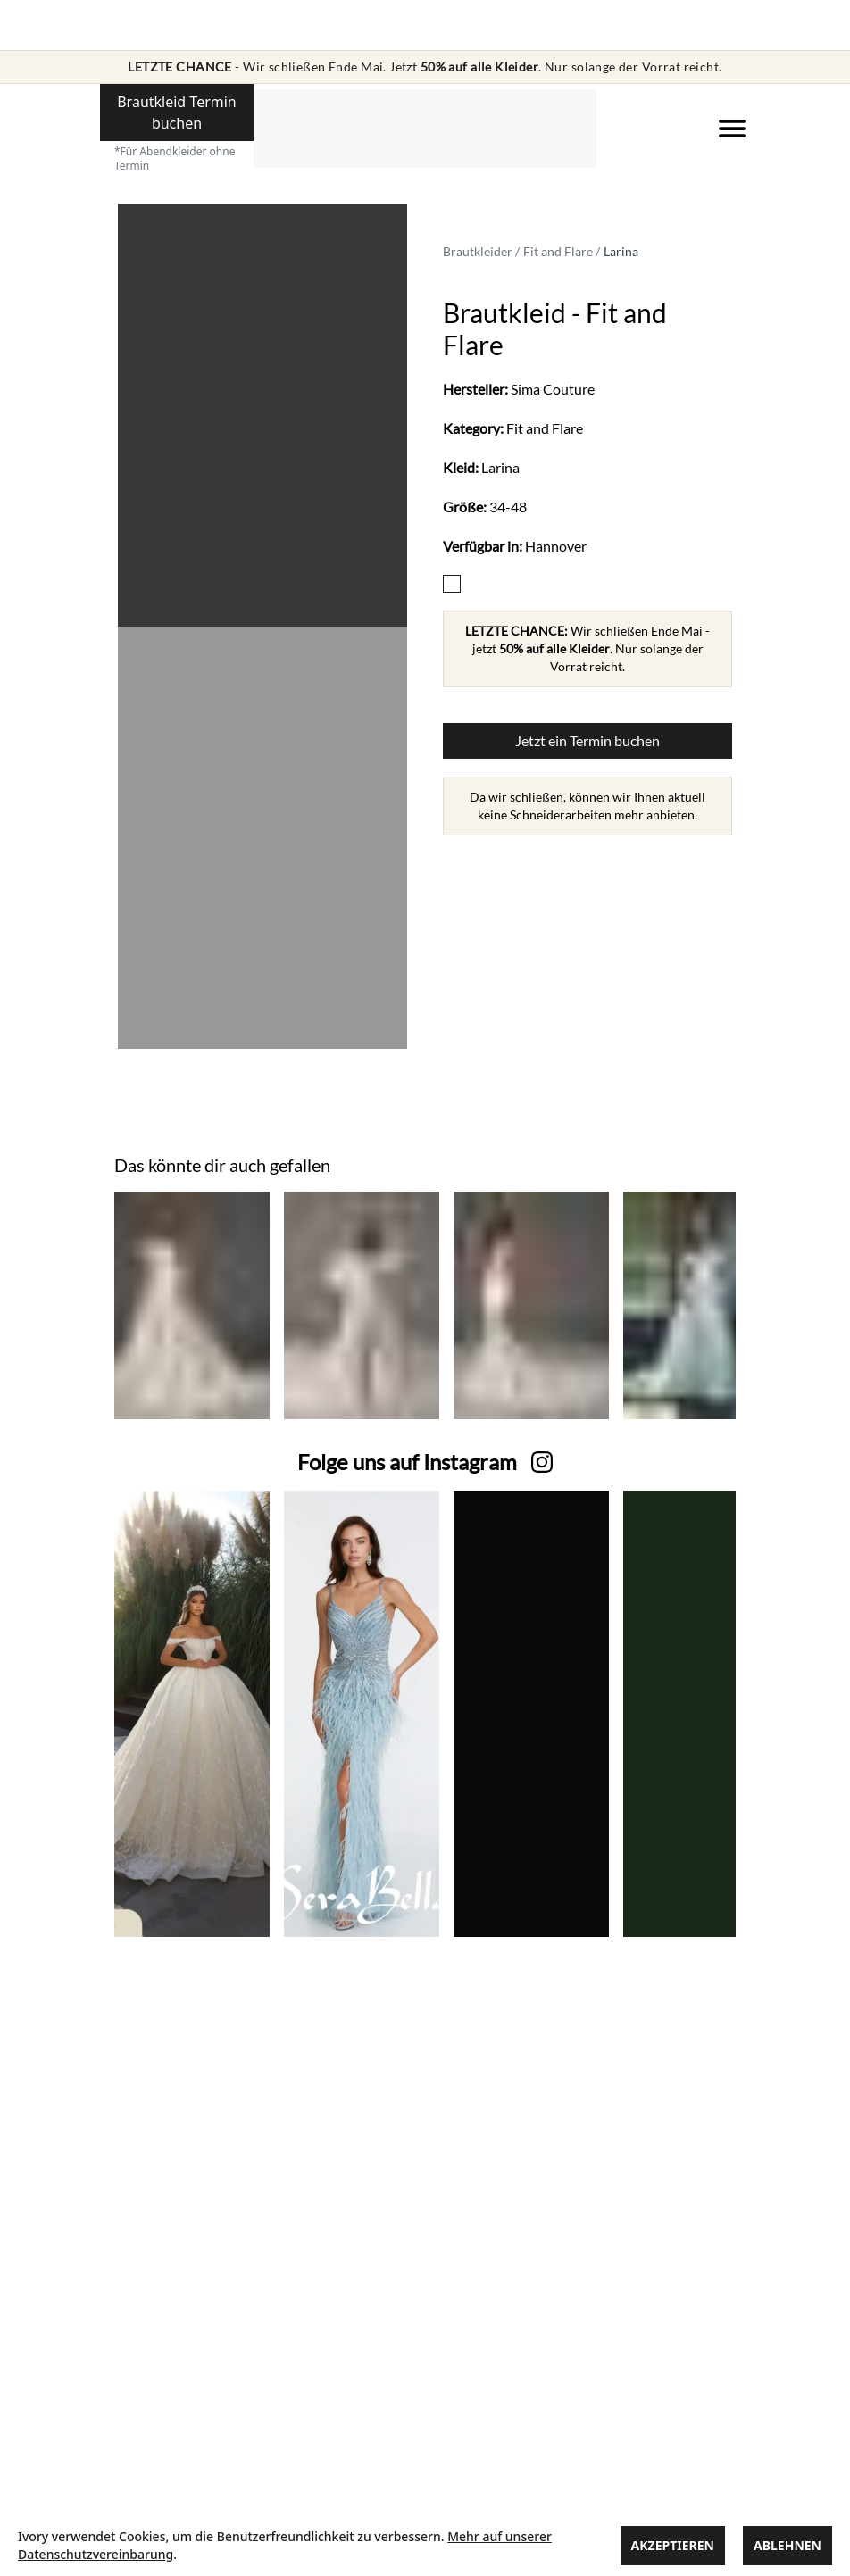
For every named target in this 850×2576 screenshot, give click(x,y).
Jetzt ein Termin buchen (587, 740)
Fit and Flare (558, 251)
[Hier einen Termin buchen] (177, 123)
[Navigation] (732, 128)
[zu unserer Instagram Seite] (407, 1462)
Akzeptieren (672, 2545)
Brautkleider (477, 251)
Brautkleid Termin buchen (177, 112)
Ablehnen (787, 2545)
